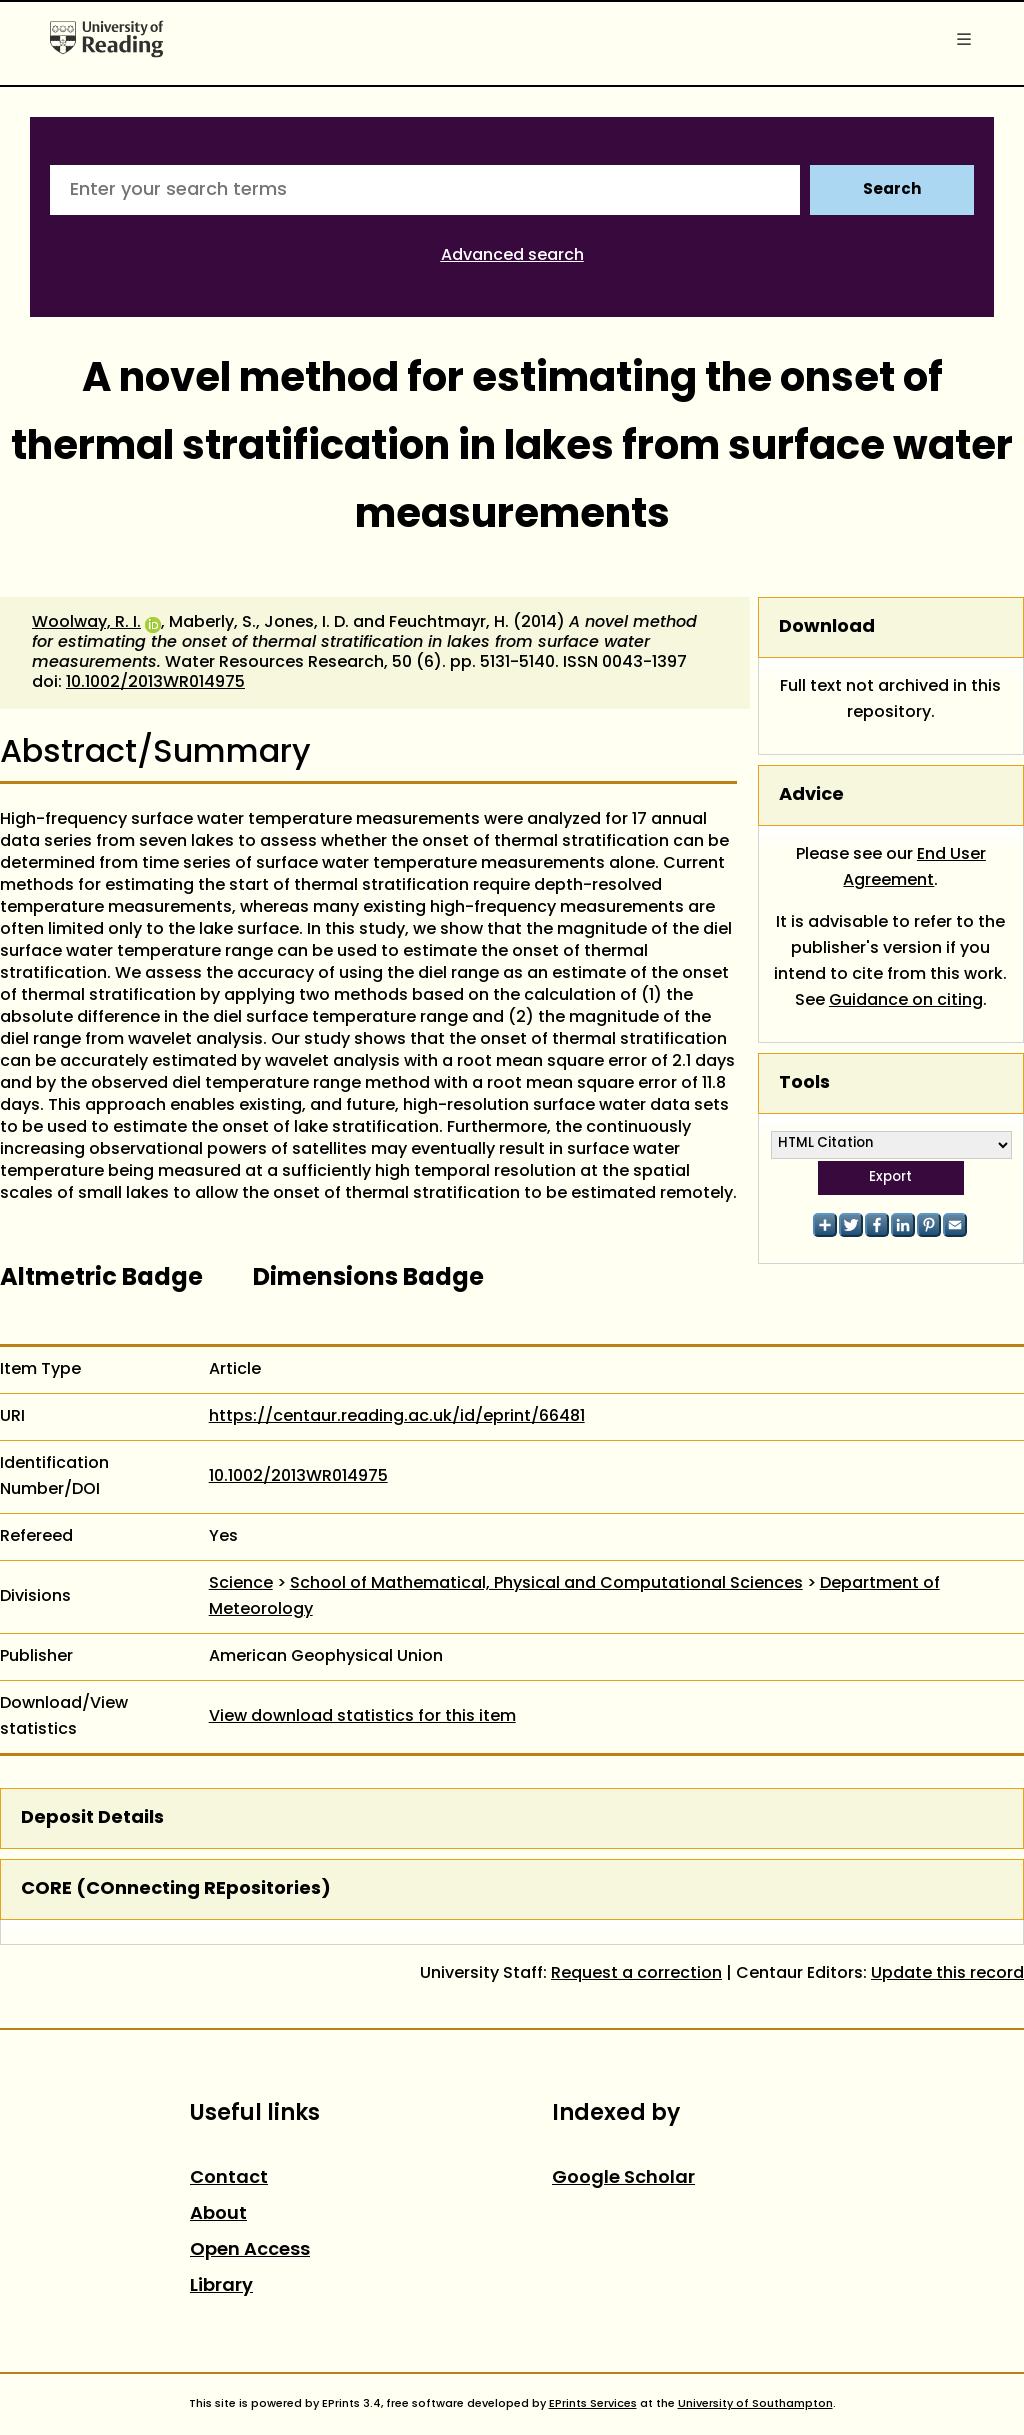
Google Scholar (623, 2178)
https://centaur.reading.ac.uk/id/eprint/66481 (397, 1417)
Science (241, 1584)
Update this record (947, 1974)
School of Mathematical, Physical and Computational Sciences (546, 1584)
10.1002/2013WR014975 (155, 683)
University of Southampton (755, 2404)
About (218, 2214)
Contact (229, 2178)
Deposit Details (92, 1818)
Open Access (250, 2250)
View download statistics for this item (362, 1717)
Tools (804, 1083)
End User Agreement (914, 868)
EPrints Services (593, 2404)
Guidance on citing (906, 1001)
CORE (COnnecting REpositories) (176, 1889)
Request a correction (636, 1974)
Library (221, 2286)
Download (827, 627)
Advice (811, 795)
